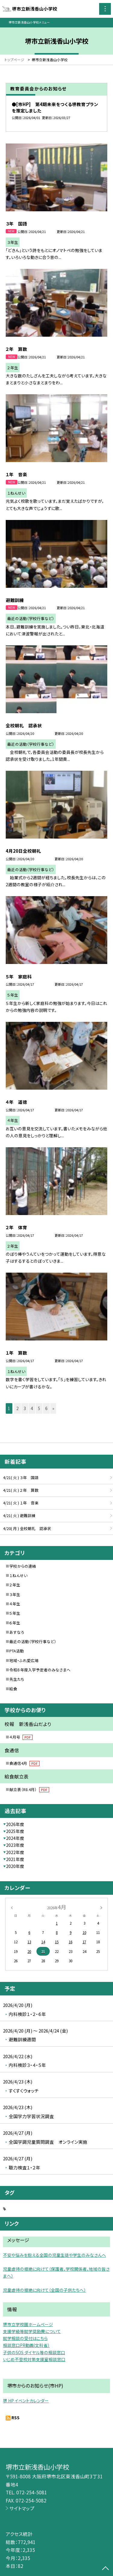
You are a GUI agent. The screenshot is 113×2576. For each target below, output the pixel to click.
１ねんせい (18, 1575)
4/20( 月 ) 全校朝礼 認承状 (27, 1528)
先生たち (16, 1679)
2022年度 (15, 1852)
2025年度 (15, 1831)
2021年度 (15, 1859)
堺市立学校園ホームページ (28, 2324)
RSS (15, 2417)
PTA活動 (16, 1651)
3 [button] (25, 1408)
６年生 (14, 1623)
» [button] (53, 1408)
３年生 (14, 1594)
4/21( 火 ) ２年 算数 (21, 1490)
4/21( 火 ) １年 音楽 (21, 1503)
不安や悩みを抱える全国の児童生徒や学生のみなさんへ (54, 2255)
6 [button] (46, 1408)
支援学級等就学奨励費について (32, 2331)
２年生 (14, 1585)
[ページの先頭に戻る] (105, 2569)
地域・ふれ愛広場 (24, 1660)
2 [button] (17, 1408)
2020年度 (15, 1866)
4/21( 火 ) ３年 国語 (21, 1477)
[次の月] (101, 1907)
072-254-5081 (31, 2492)
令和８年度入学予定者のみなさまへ (40, 1670)
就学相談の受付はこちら (25, 2338)
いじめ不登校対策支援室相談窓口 (34, 2359)
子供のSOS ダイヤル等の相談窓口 (34, 2352)
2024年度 (15, 1838)
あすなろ (16, 1632)
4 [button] (32, 1408)
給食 (13, 1689)
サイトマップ (21, 2508)
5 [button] (39, 1408)
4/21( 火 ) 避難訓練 (19, 1515)
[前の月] (11, 1907)
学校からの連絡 (22, 1566)
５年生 (14, 1613)
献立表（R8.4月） (29, 1789)
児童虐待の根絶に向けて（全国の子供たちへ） (44, 2290)
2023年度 (15, 1845)
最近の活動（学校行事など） (32, 1641)
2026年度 (15, 1824)
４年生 (14, 1604)
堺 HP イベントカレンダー (26, 2401)
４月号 (21, 1737)
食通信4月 (24, 1763)
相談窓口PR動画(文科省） (26, 2345)
